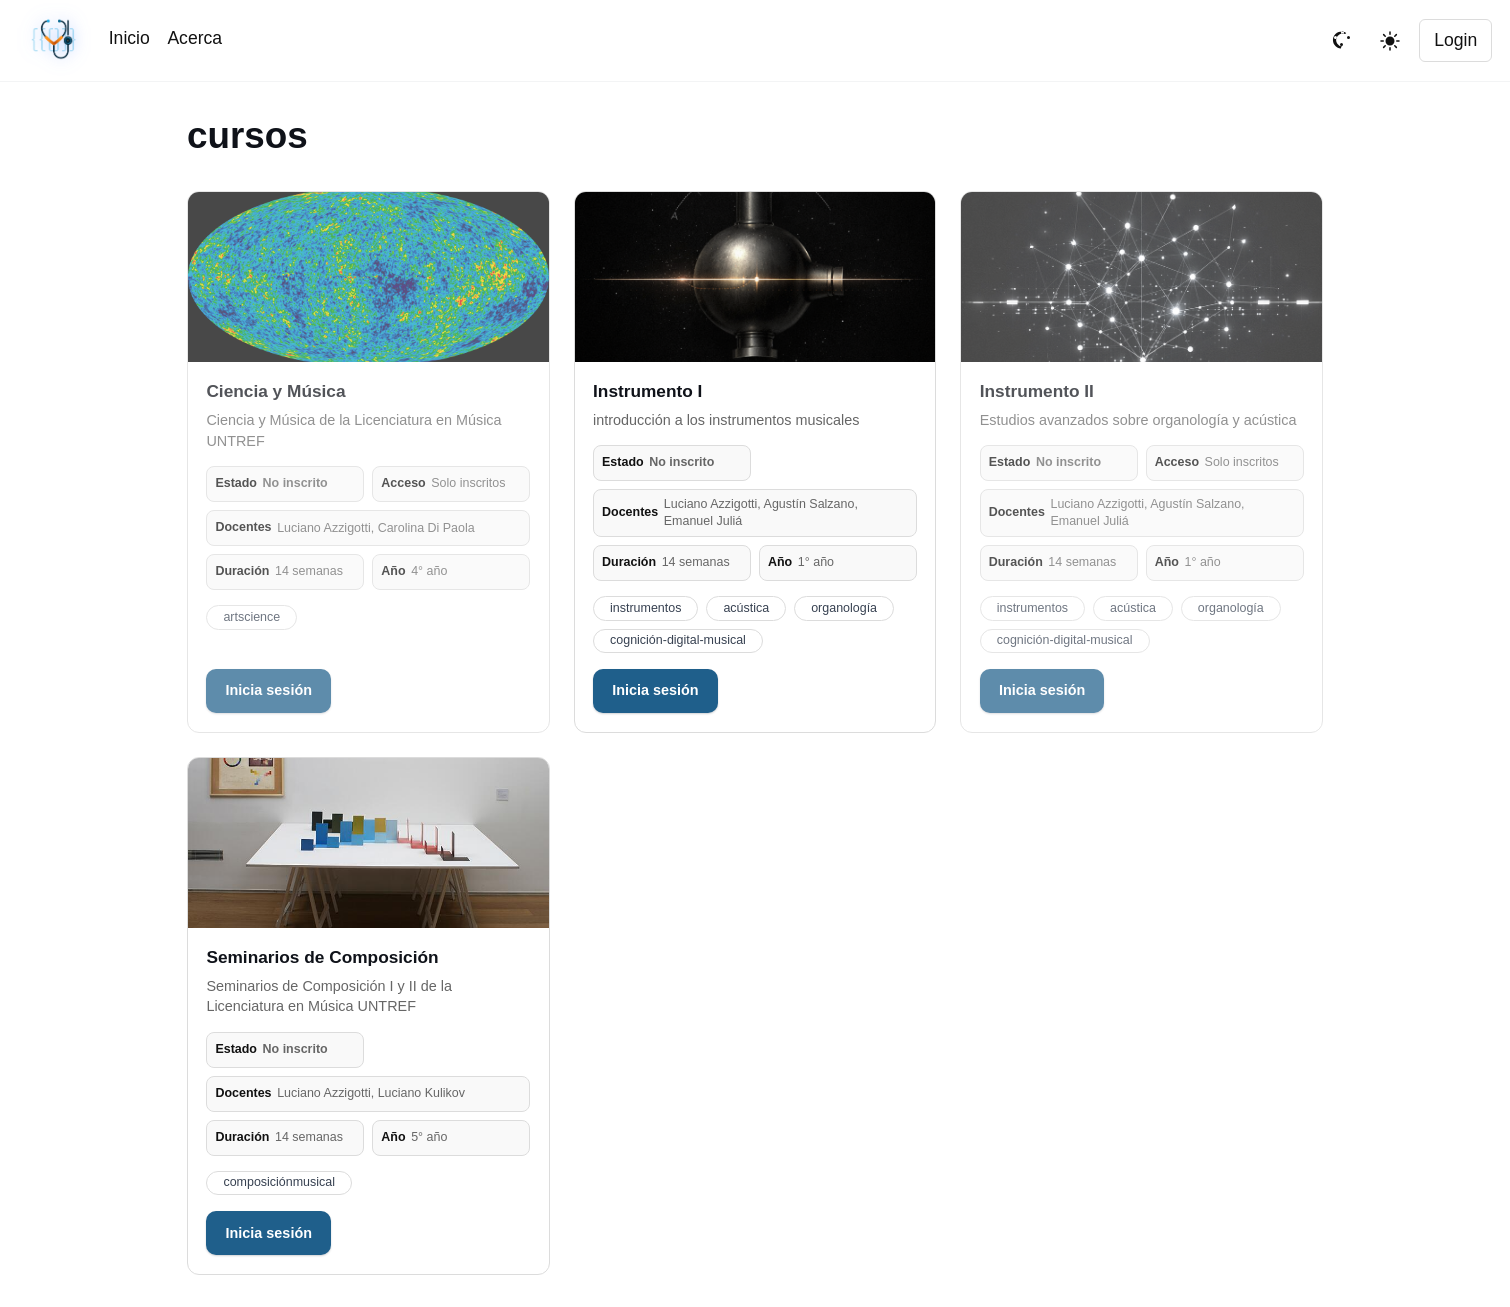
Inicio (129, 38)
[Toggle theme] (1390, 41)
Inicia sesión (269, 690)
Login (1455, 40)
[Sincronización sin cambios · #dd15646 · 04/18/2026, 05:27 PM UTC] (55, 40)
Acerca (194, 38)
